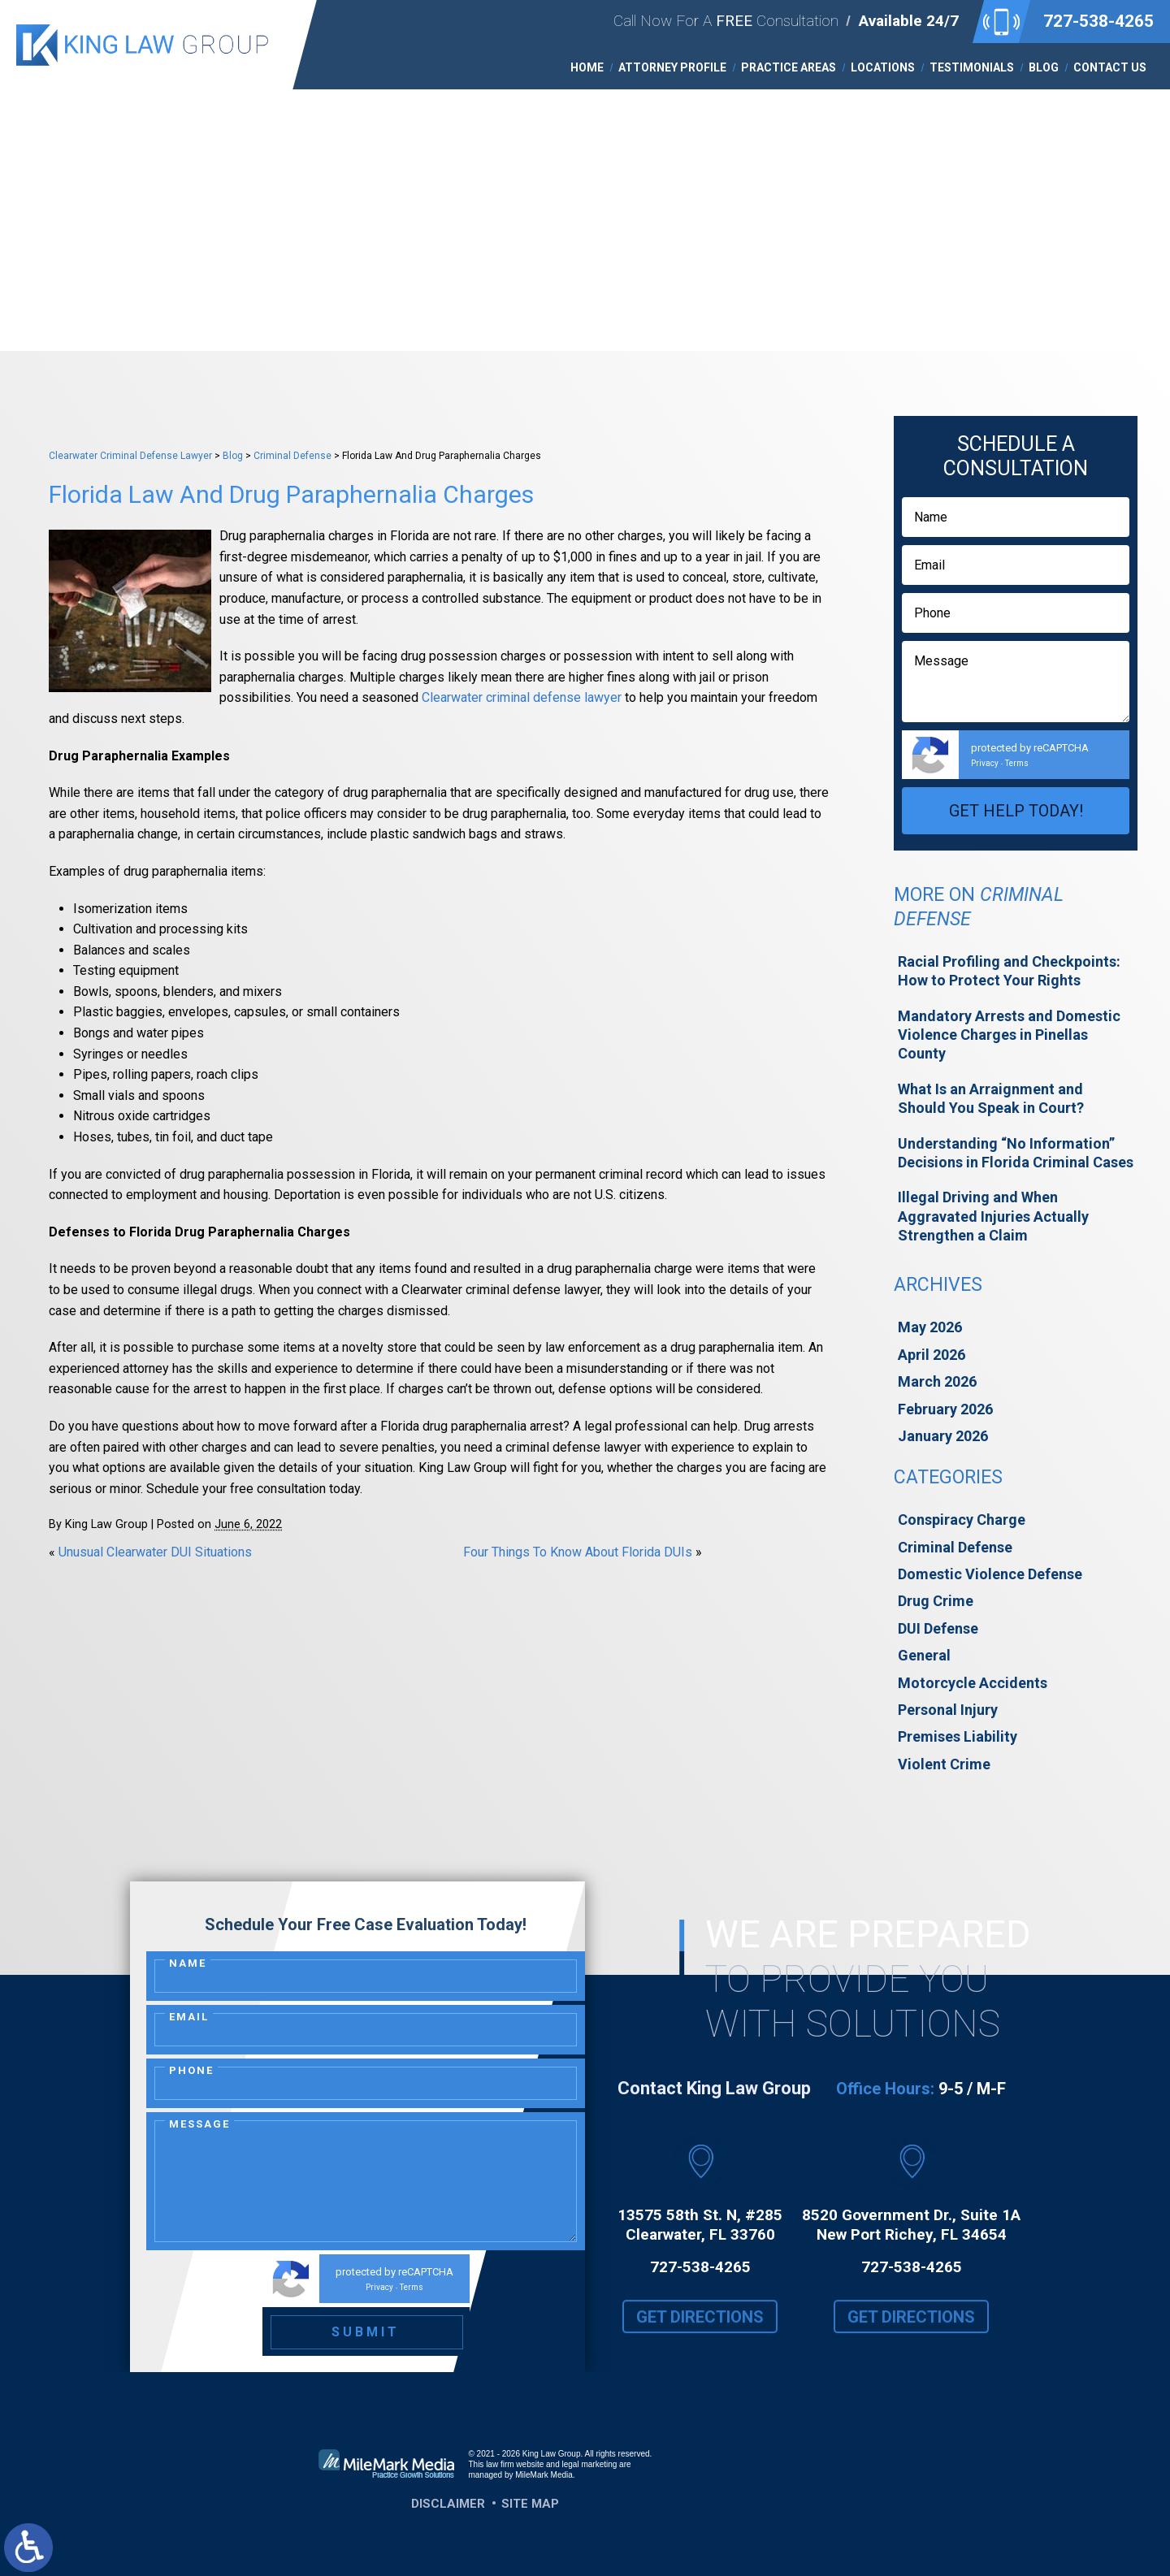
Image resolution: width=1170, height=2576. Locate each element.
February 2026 (945, 1409)
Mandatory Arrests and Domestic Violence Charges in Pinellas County (1009, 1035)
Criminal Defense (293, 455)
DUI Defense (938, 1628)
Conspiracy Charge (961, 1519)
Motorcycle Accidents (972, 1682)
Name (187, 1963)
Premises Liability (957, 1736)
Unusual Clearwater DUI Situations (155, 1552)
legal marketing (590, 2464)
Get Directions (700, 2331)
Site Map (530, 2503)
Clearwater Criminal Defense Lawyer (130, 455)
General (924, 1655)
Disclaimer (448, 2503)
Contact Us (1109, 67)
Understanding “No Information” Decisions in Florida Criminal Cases (1015, 1153)
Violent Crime (944, 1764)
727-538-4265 (1098, 21)
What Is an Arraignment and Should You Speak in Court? (991, 1098)
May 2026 (930, 1327)
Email (189, 2017)
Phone (191, 2070)
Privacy (985, 763)
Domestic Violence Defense (990, 1573)
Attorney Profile (672, 67)
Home (587, 67)
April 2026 (931, 1354)
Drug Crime (935, 1600)
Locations (883, 67)
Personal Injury (948, 1709)
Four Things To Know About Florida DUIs (577, 1552)
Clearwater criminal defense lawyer (522, 697)
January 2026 (943, 1435)
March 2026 (937, 1381)
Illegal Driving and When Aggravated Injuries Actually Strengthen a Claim (993, 1216)
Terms (1017, 763)
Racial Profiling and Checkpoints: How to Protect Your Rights (1009, 971)
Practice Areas (788, 67)
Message (199, 2124)
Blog (1044, 67)
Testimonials (972, 67)
